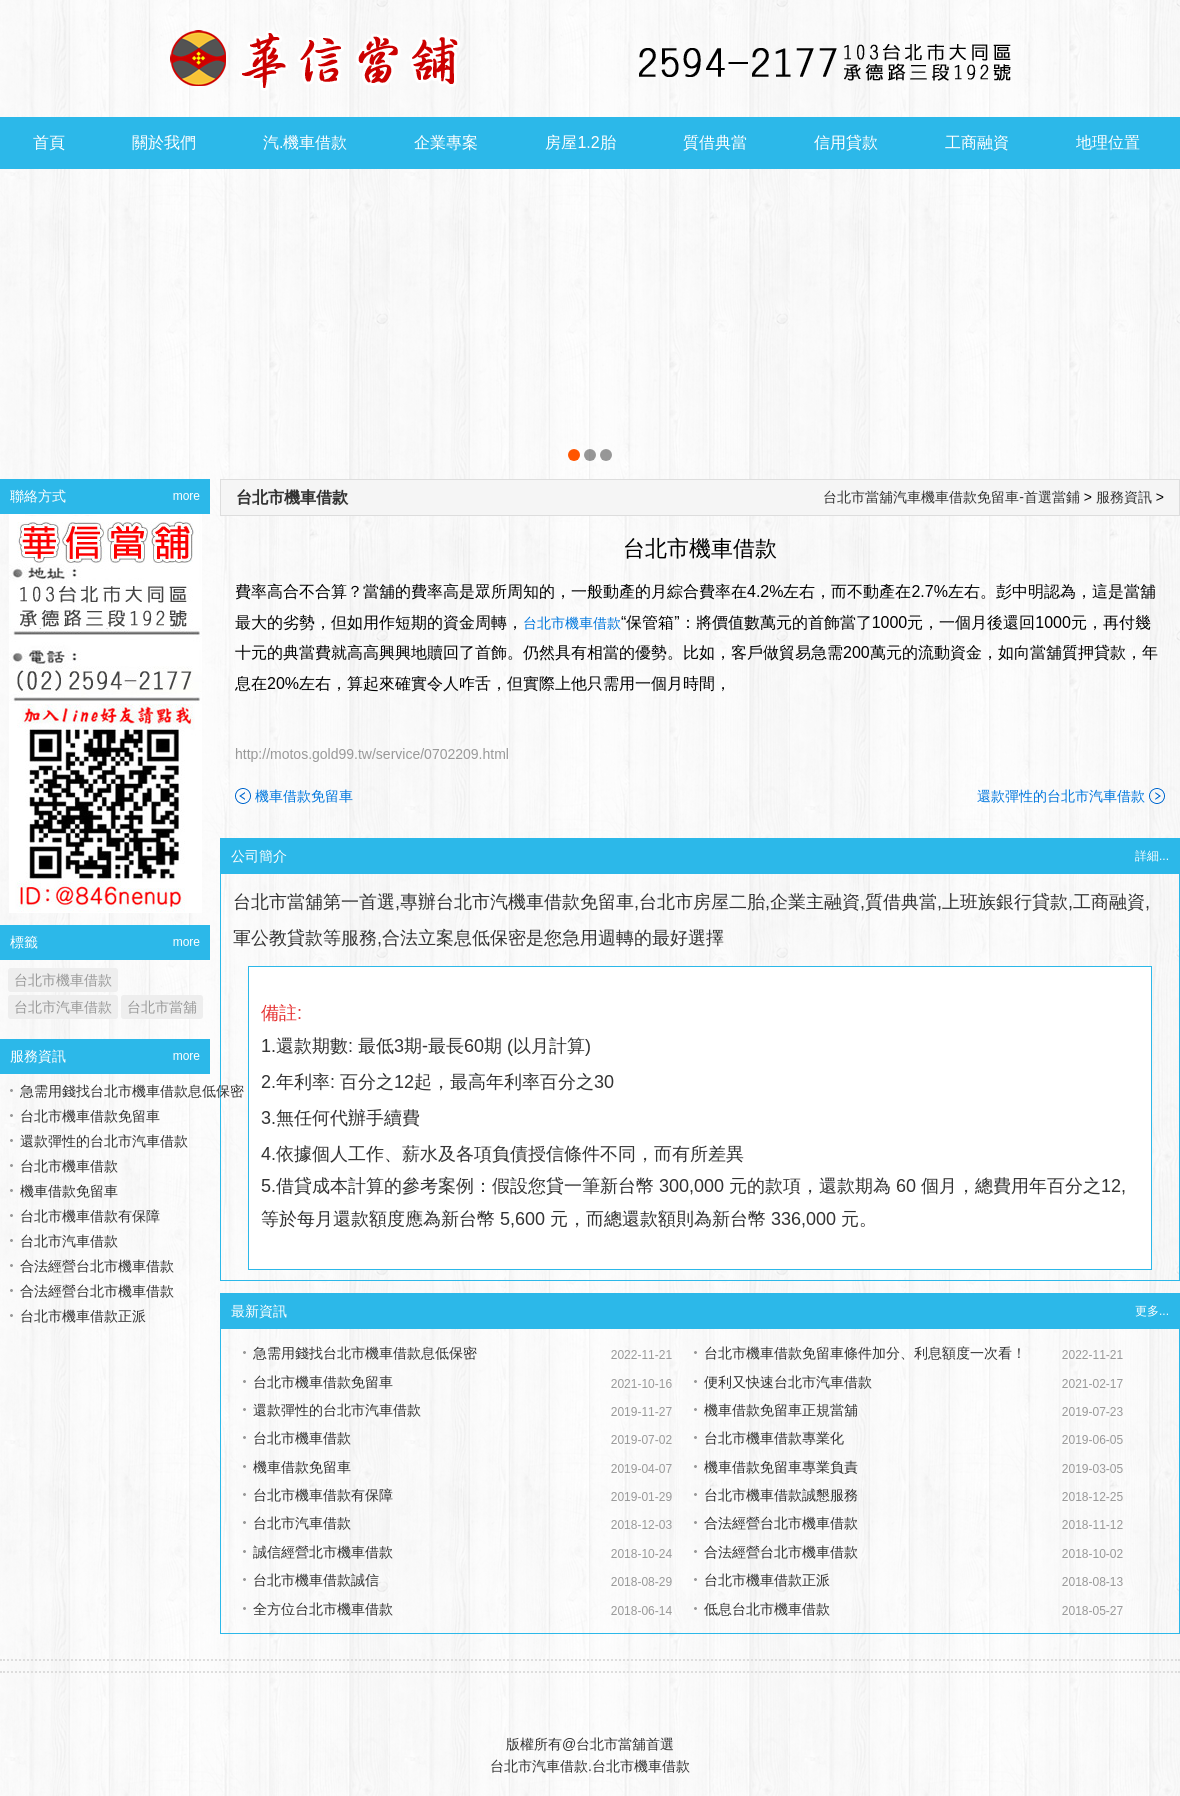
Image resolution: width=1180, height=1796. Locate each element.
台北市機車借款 (292, 497)
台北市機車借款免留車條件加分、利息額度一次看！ (865, 1353)
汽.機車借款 (305, 142)
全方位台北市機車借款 (323, 1609)
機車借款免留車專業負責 (781, 1467)
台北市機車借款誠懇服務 (781, 1495)
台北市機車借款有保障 (323, 1495)
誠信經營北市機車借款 (323, 1552)
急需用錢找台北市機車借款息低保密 (365, 1353)
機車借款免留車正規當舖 (781, 1410)
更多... (1152, 1311)
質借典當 (715, 142)
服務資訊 (1124, 497)
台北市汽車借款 (302, 1523)
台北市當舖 (162, 1007)
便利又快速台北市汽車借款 (788, 1382)
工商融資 (977, 142)
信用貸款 (846, 142)
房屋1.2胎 (580, 142)
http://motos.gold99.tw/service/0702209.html (372, 754)
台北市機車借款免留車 (323, 1382)
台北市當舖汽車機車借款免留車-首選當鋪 (951, 497)
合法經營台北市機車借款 (781, 1523)
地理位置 (1108, 142)
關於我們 (164, 142)
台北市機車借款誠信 (316, 1580)
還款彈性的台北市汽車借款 (1061, 796)
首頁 (49, 142)
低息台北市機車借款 (767, 1609)
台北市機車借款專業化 (774, 1438)
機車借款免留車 (304, 796)
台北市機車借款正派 (767, 1580)
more (186, 496)
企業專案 (446, 142)
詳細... (1152, 856)
